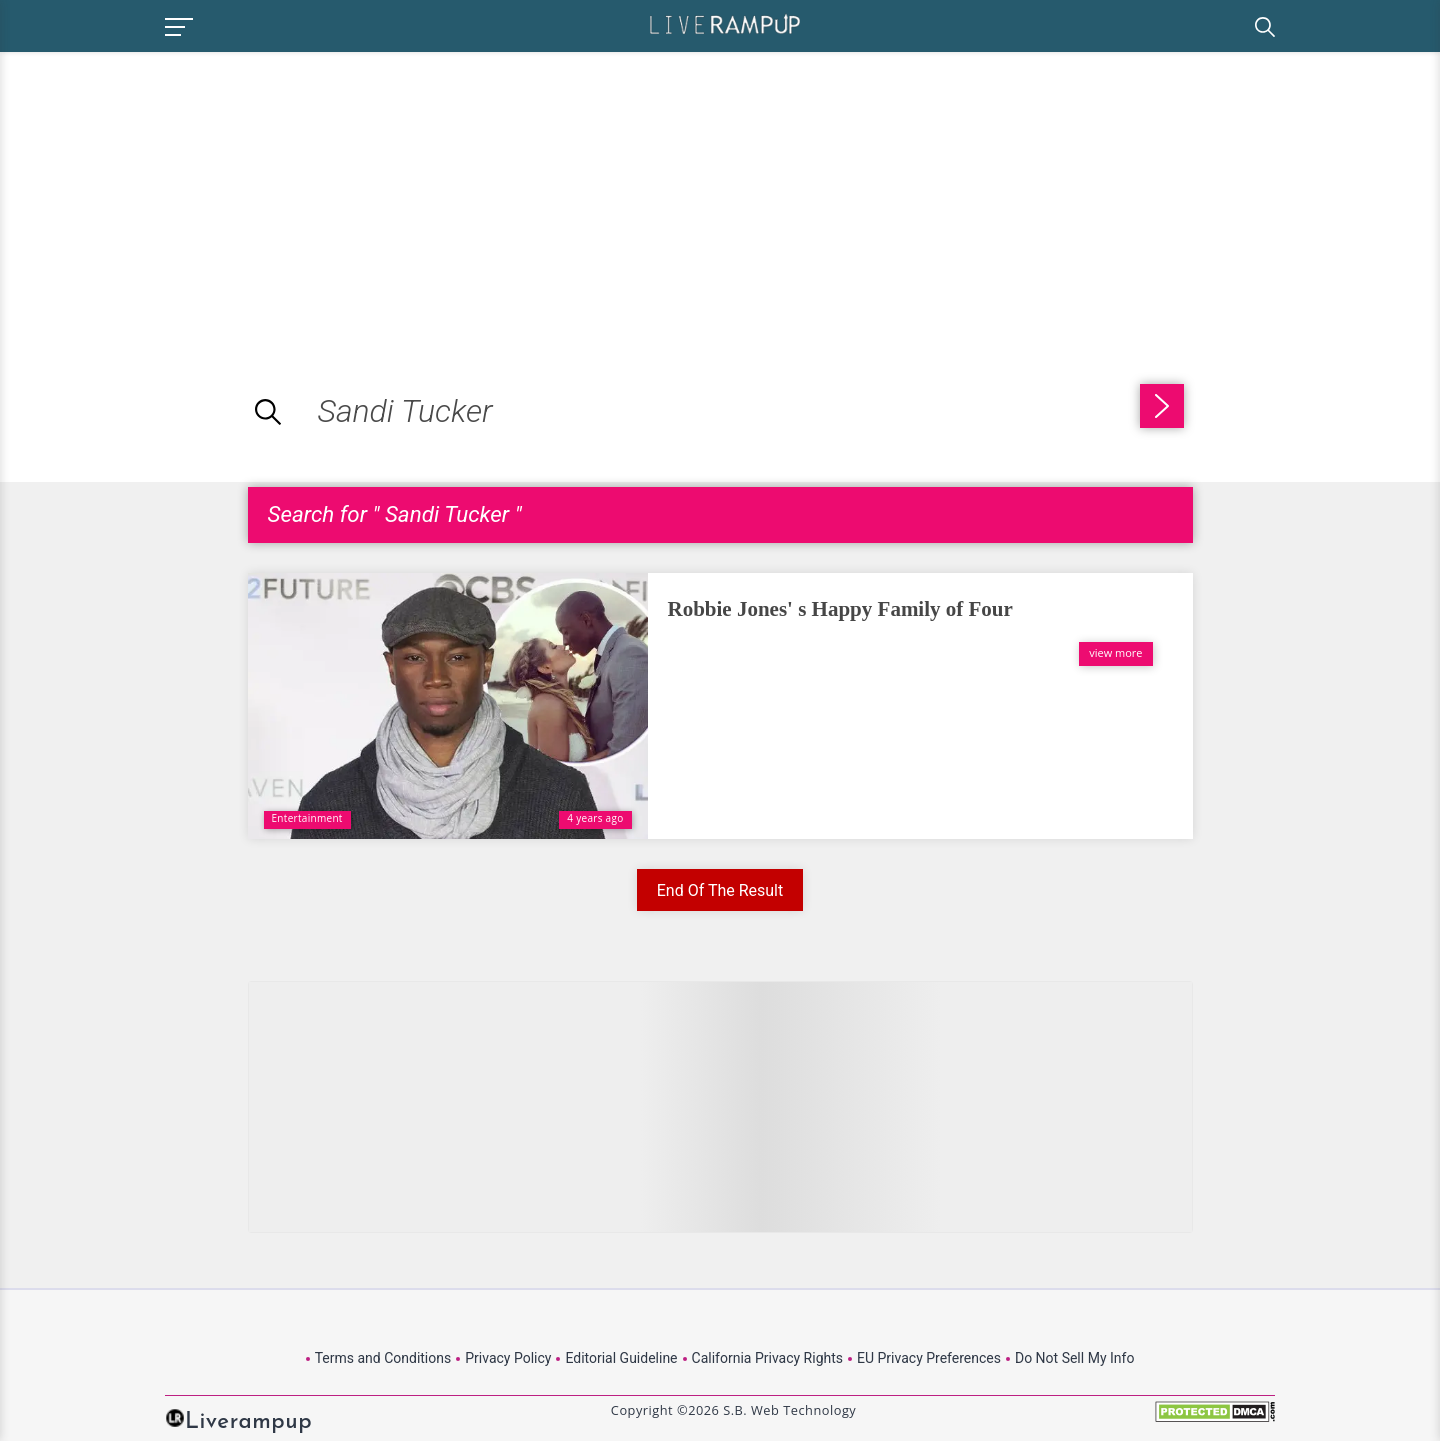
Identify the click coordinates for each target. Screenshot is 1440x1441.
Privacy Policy (508, 1358)
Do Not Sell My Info (1074, 1358)
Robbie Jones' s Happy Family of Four (840, 609)
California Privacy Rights (767, 1358)
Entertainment (307, 818)
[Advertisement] (168, 192)
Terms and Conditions (383, 1358)
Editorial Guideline (621, 1358)
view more (1115, 652)
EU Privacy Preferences (929, 1358)
